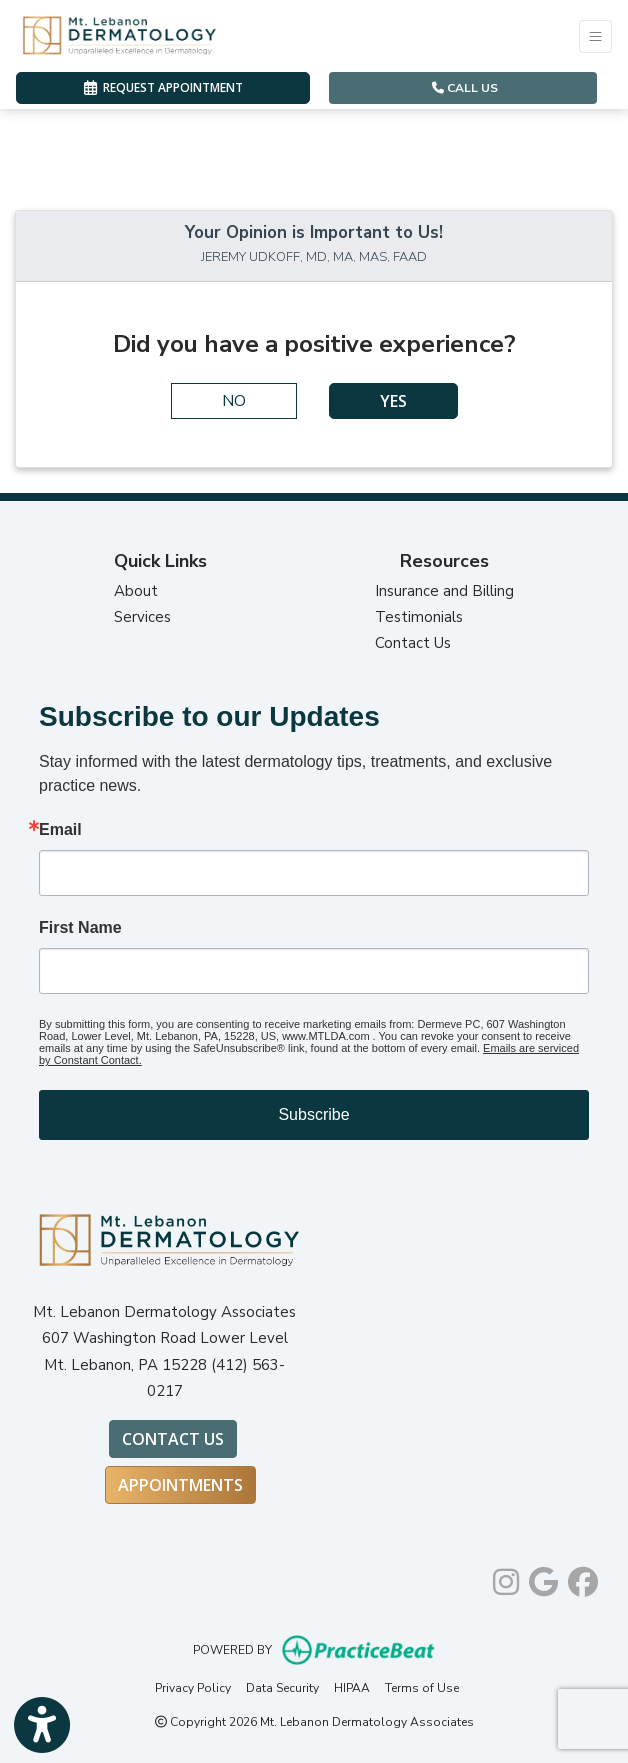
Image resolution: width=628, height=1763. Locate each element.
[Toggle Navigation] (595, 36)
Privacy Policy (193, 1688)
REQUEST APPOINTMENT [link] (163, 87)
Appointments (180, 1485)
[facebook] (583, 1578)
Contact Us (413, 643)
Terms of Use (422, 1688)
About (136, 591)
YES (393, 401)
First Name (80, 928)
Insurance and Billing (444, 591)
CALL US (465, 88)
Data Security (282, 1688)
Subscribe (313, 1114)
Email (60, 830)
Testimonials (419, 617)
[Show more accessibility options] (42, 1725)
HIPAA (352, 1688)
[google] (543, 1578)
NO (234, 401)
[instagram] (506, 1578)
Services (142, 617)
